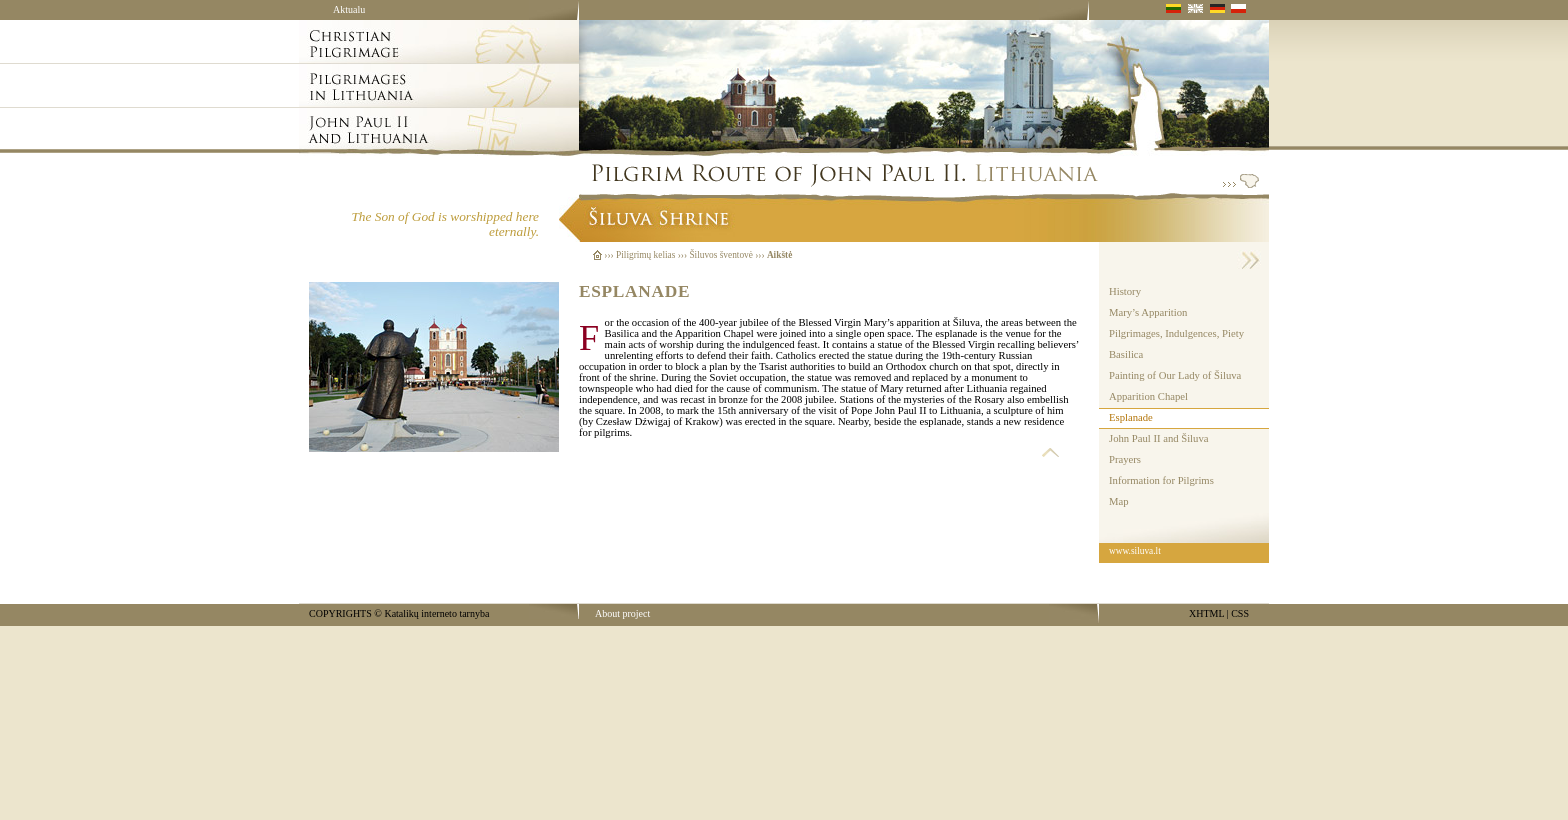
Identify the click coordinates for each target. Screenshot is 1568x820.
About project (622, 613)
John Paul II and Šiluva (1158, 438)
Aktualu (349, 9)
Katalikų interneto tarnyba (436, 613)
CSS (1240, 613)
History (1125, 291)
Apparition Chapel (1148, 396)
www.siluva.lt (1135, 551)
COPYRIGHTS (340, 613)
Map (1119, 501)
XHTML (1206, 613)
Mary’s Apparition (1148, 312)
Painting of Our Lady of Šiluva (1175, 375)
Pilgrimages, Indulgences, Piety (1176, 333)
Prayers (1125, 459)
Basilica (1126, 354)
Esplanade (1131, 417)
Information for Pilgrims (1161, 480)
